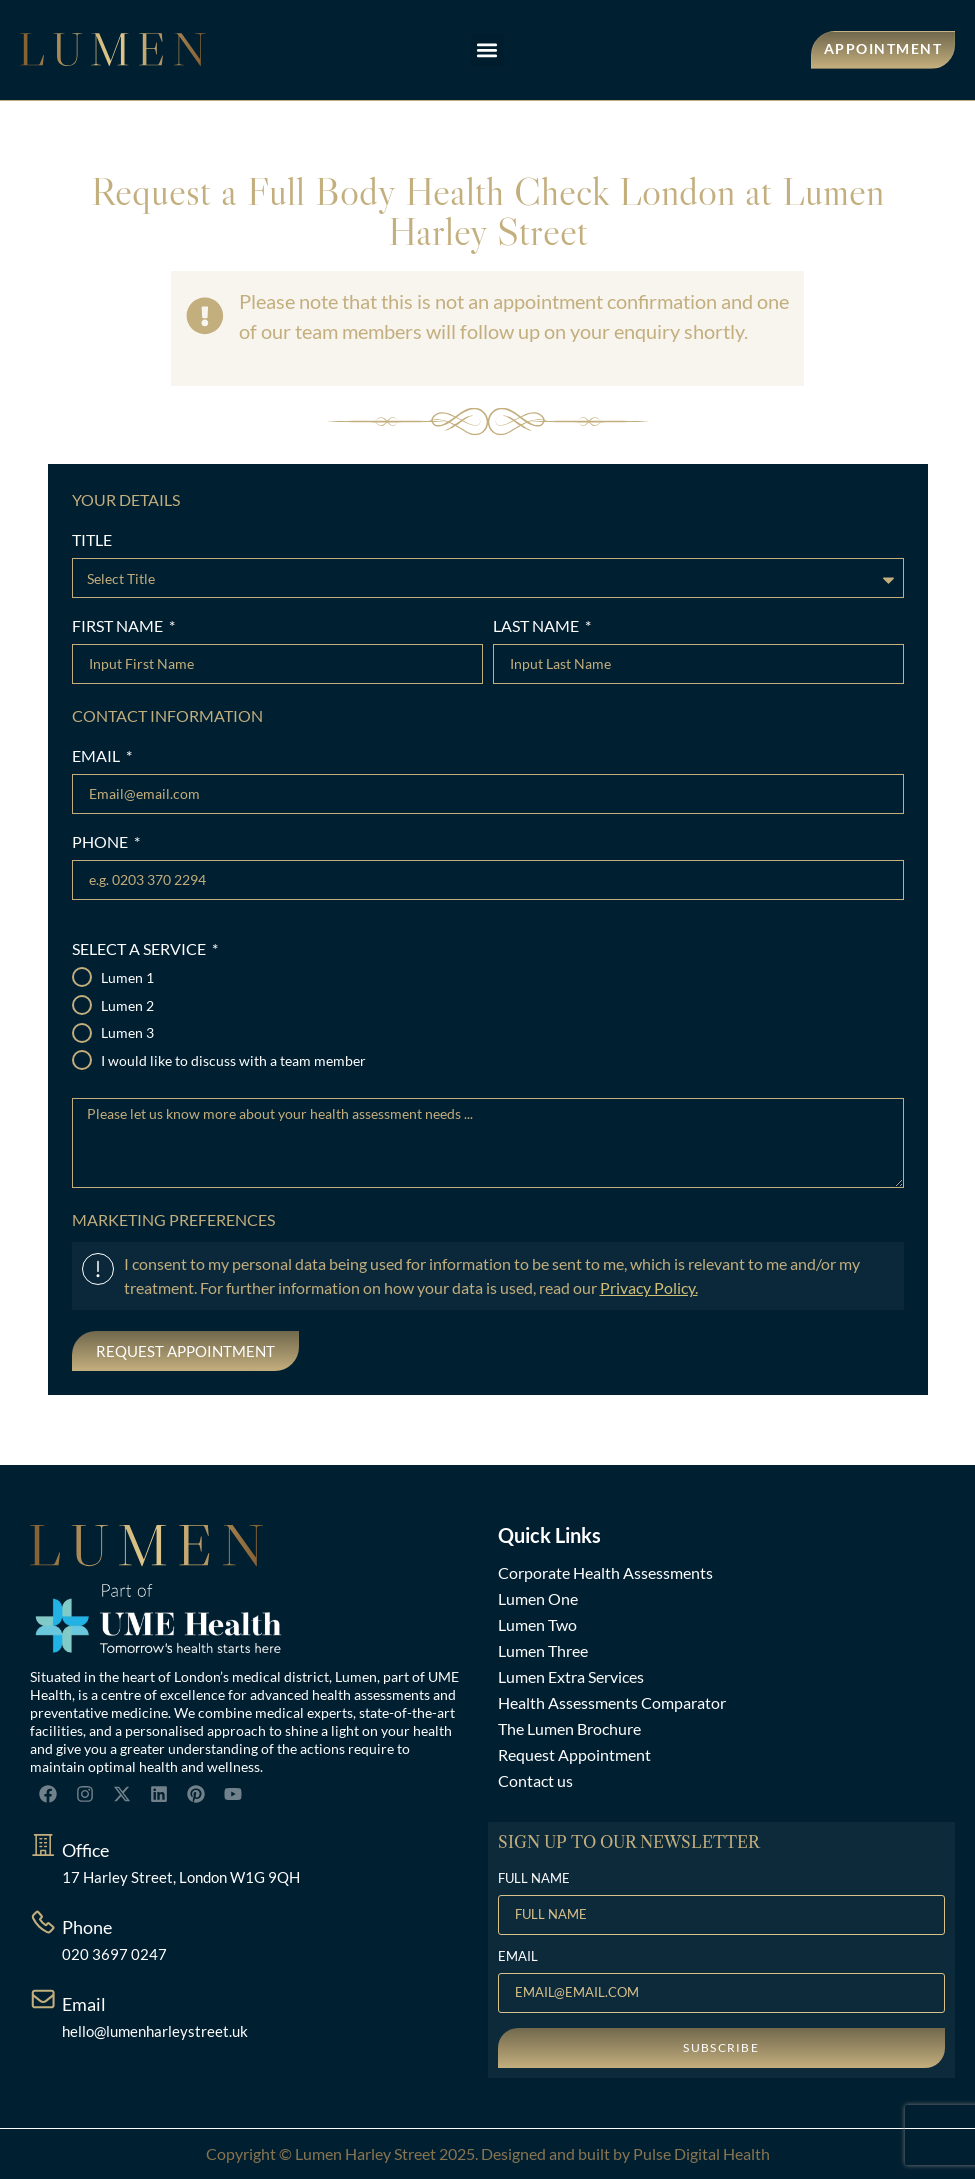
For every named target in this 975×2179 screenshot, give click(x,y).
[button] (487, 50)
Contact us (535, 1780)
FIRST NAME (119, 626)
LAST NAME (537, 626)
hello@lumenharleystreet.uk (155, 2031)
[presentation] (200, 1361)
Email (84, 2004)
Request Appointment (574, 1754)
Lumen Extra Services (571, 1676)
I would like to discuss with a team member (233, 1061)
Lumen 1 (127, 978)
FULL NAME (534, 1879)
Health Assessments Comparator (612, 1702)
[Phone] (43, 1922)
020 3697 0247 (114, 1954)
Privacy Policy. (649, 1287)
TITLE (92, 540)
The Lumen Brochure (569, 1728)
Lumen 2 (127, 1006)
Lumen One (538, 1598)
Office (85, 1850)
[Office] (43, 1845)
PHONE (101, 842)
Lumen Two (537, 1624)
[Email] (43, 1999)
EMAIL (97, 756)
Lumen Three (543, 1650)
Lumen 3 (127, 1033)
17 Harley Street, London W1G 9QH (181, 1877)
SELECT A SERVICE (140, 949)
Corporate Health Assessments (605, 1572)
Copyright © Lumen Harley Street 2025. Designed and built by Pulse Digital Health (488, 2153)
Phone (87, 1927)
